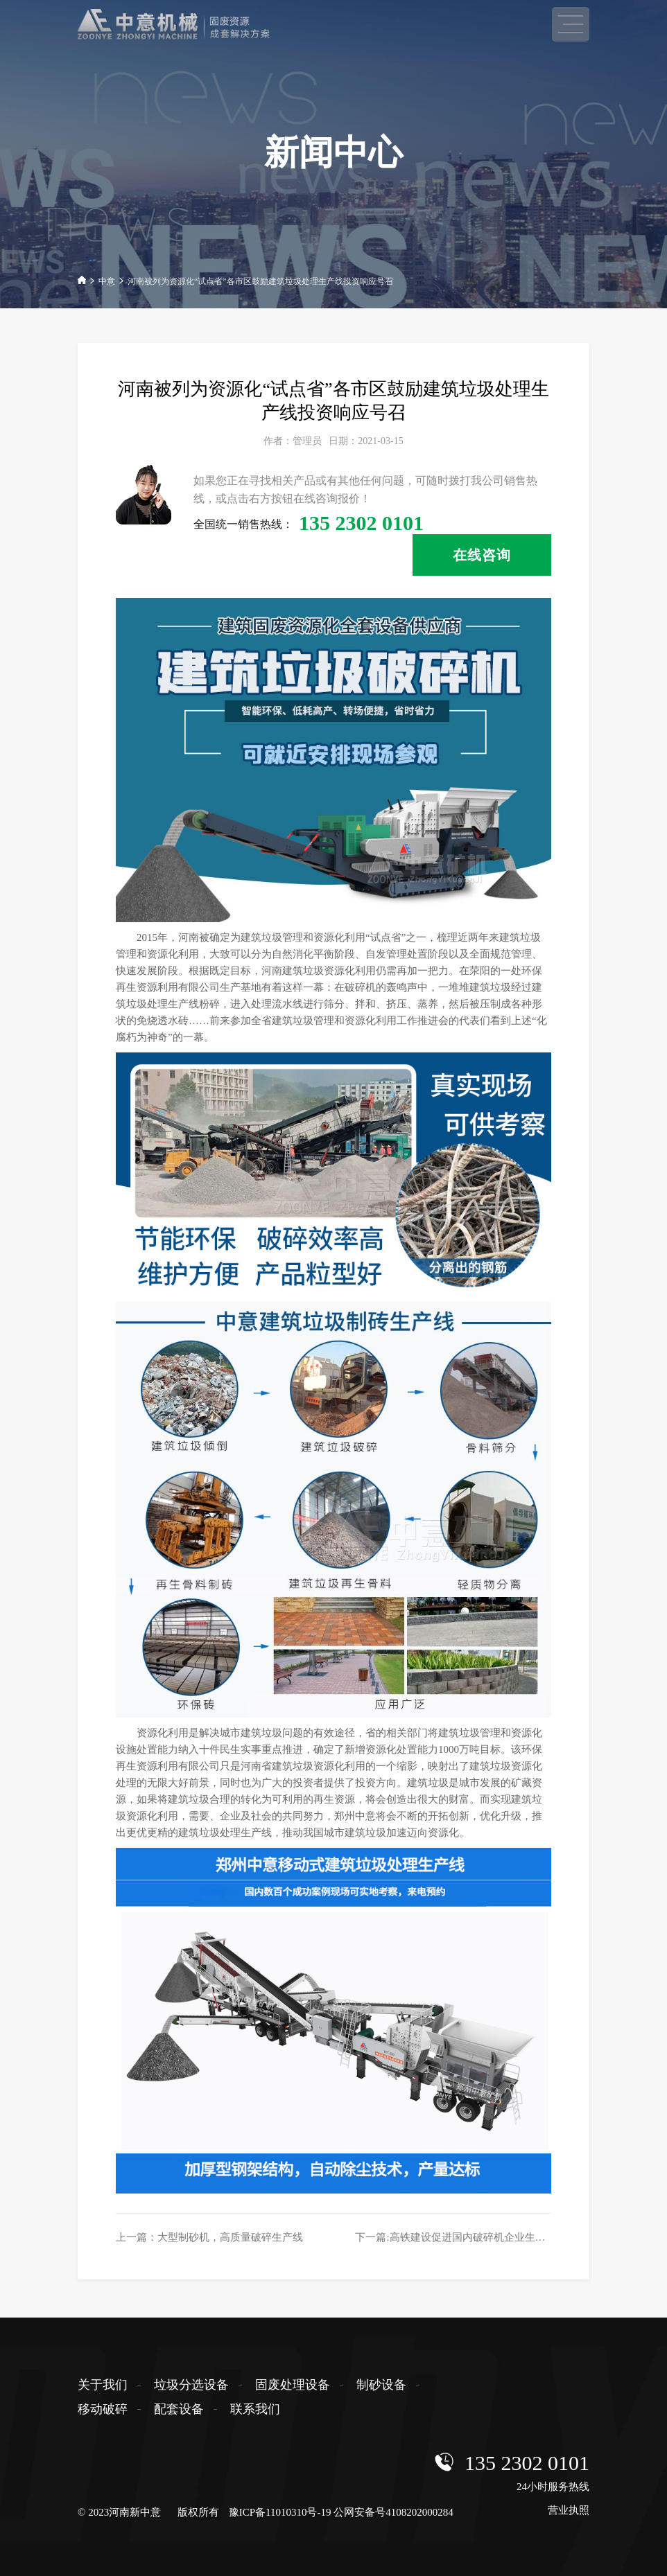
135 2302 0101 (527, 2462)
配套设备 (179, 2409)
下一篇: (460, 2237)
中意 (106, 281)
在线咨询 (482, 555)
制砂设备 (381, 2385)
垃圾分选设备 (191, 2385)
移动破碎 (103, 2409)
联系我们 (255, 2409)
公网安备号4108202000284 (393, 2512)
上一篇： (209, 2237)
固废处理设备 (292, 2385)
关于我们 (103, 2385)
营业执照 (568, 2510)
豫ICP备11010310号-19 (280, 2512)
